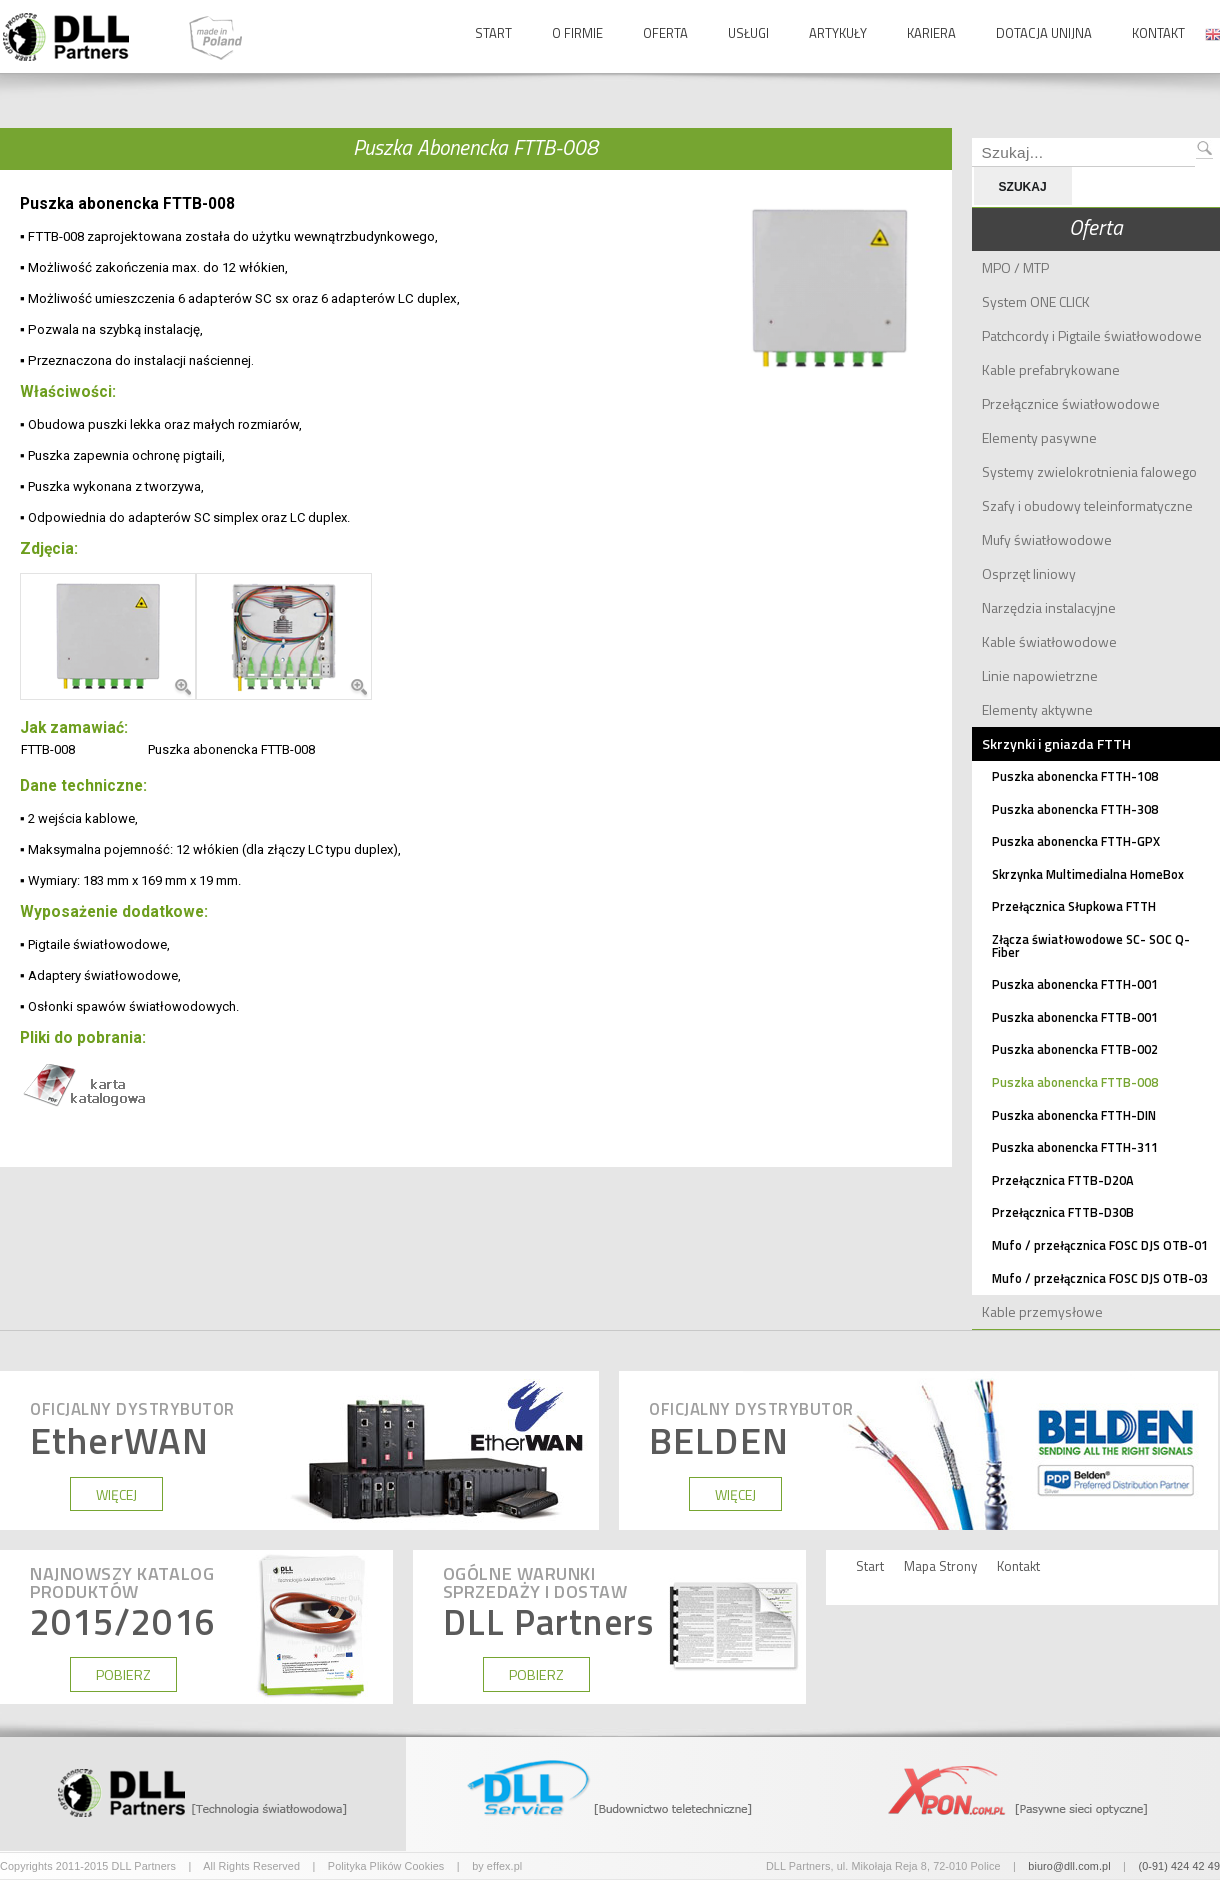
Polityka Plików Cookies (386, 1866)
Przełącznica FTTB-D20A (1063, 1180)
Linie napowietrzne (1040, 675)
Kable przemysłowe (1042, 1311)
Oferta (665, 33)
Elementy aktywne (1037, 709)
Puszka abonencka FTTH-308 (1075, 809)
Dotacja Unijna (1044, 33)
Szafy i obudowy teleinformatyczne (1087, 505)
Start (493, 33)
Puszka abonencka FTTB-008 (1075, 1082)
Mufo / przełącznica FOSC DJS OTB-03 (1100, 1278)
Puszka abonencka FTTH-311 (1075, 1147)
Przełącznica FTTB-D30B (1063, 1212)
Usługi (748, 33)
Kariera (931, 33)
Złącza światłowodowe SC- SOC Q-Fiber (1091, 946)
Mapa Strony (940, 1566)
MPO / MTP (1015, 267)
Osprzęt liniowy (1029, 573)
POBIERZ (123, 1675)
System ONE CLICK (1036, 301)
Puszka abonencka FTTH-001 (1075, 984)
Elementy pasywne (1039, 437)
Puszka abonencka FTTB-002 (1075, 1049)
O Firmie (577, 33)
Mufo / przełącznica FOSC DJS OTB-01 (1100, 1245)
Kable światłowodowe (1049, 641)
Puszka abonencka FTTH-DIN (1074, 1115)
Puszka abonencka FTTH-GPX (1076, 841)
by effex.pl (497, 1866)
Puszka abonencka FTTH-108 (1075, 776)
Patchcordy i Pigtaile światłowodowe (1092, 335)
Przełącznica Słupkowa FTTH (1074, 906)
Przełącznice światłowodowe (1071, 403)
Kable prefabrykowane (1051, 369)
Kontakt (1158, 33)
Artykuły (838, 33)
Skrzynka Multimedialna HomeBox (1088, 874)
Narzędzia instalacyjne (1049, 607)
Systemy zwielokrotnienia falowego (1089, 471)
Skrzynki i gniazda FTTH (1056, 743)
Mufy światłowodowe (1047, 539)
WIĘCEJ (116, 1494)
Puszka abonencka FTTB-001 (1075, 1017)
